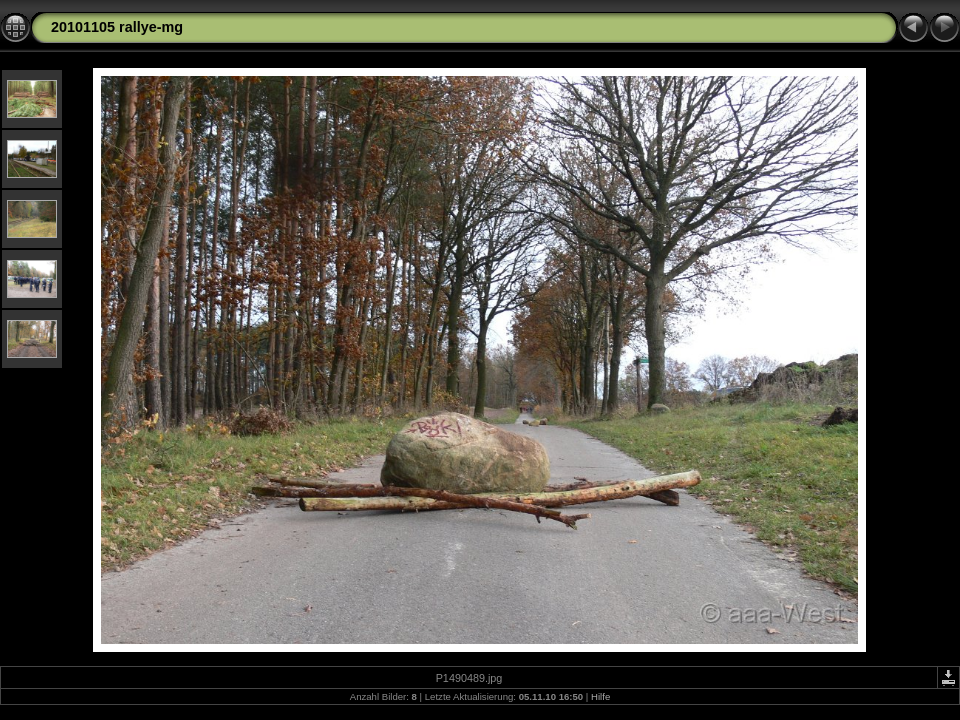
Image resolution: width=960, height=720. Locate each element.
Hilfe (600, 696)
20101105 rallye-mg (117, 27)
